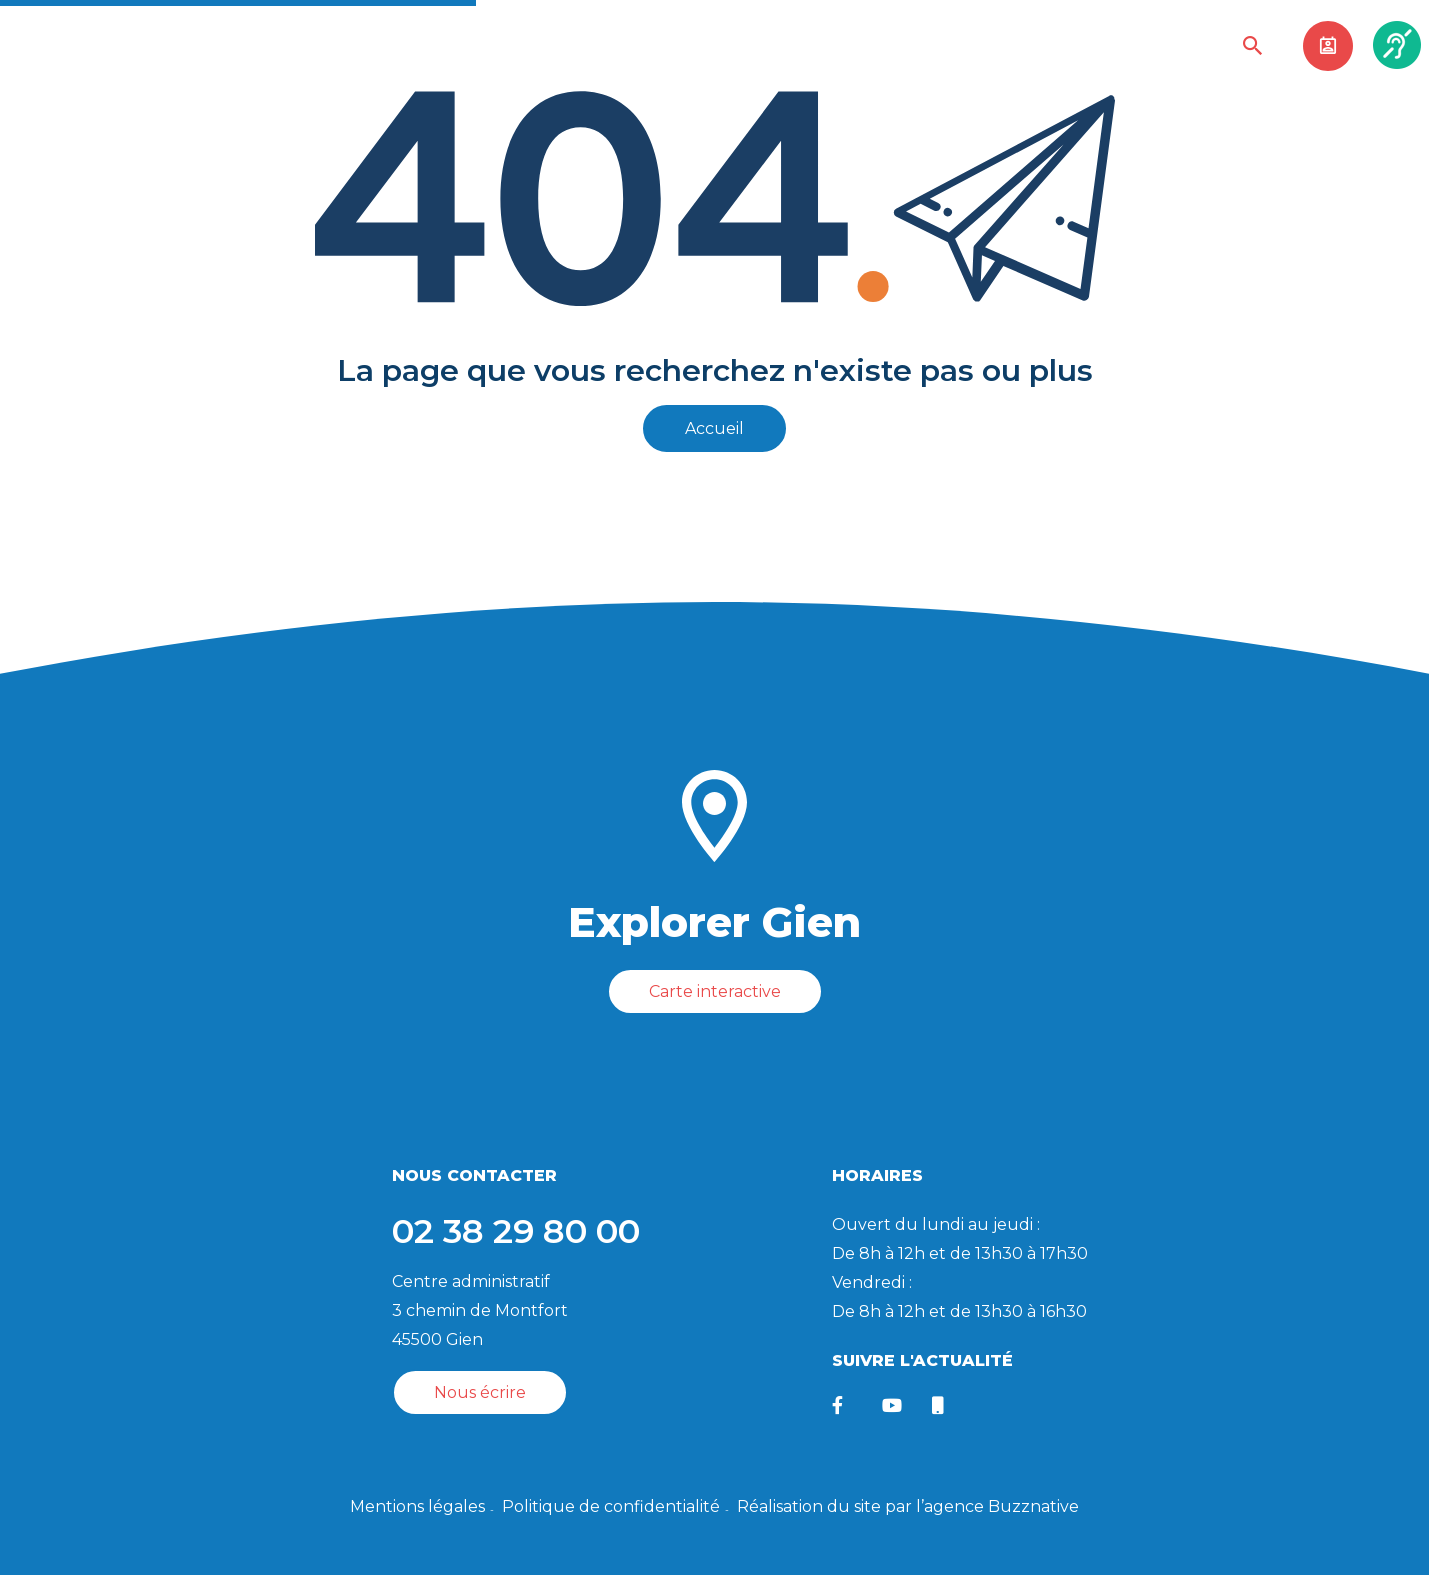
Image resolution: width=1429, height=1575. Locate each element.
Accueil (714, 428)
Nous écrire (480, 1391)
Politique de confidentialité (611, 1505)
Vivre (533, 46)
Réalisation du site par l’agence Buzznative (908, 1505)
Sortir (608, 46)
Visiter (691, 46)
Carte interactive (715, 991)
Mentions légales (417, 1505)
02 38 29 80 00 (516, 1230)
